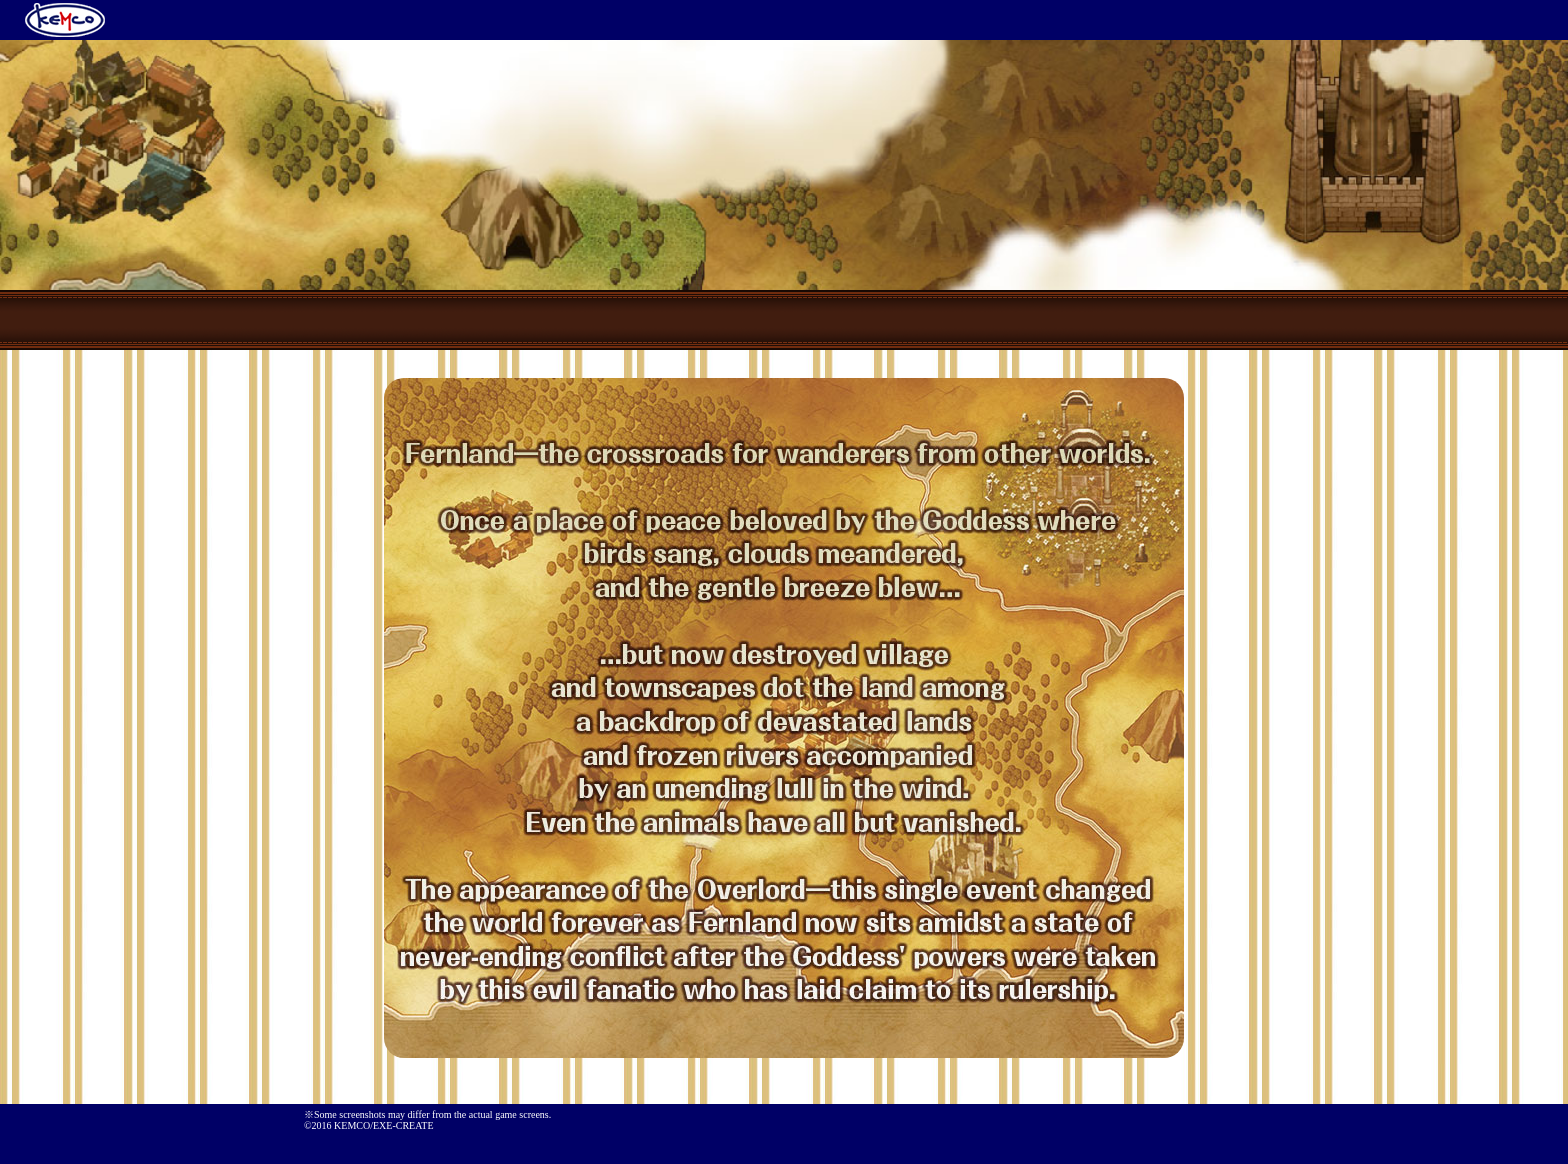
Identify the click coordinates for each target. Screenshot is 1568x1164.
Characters (1104, 320)
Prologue (624, 320)
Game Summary (784, 320)
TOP (464, 320)
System (944, 320)
